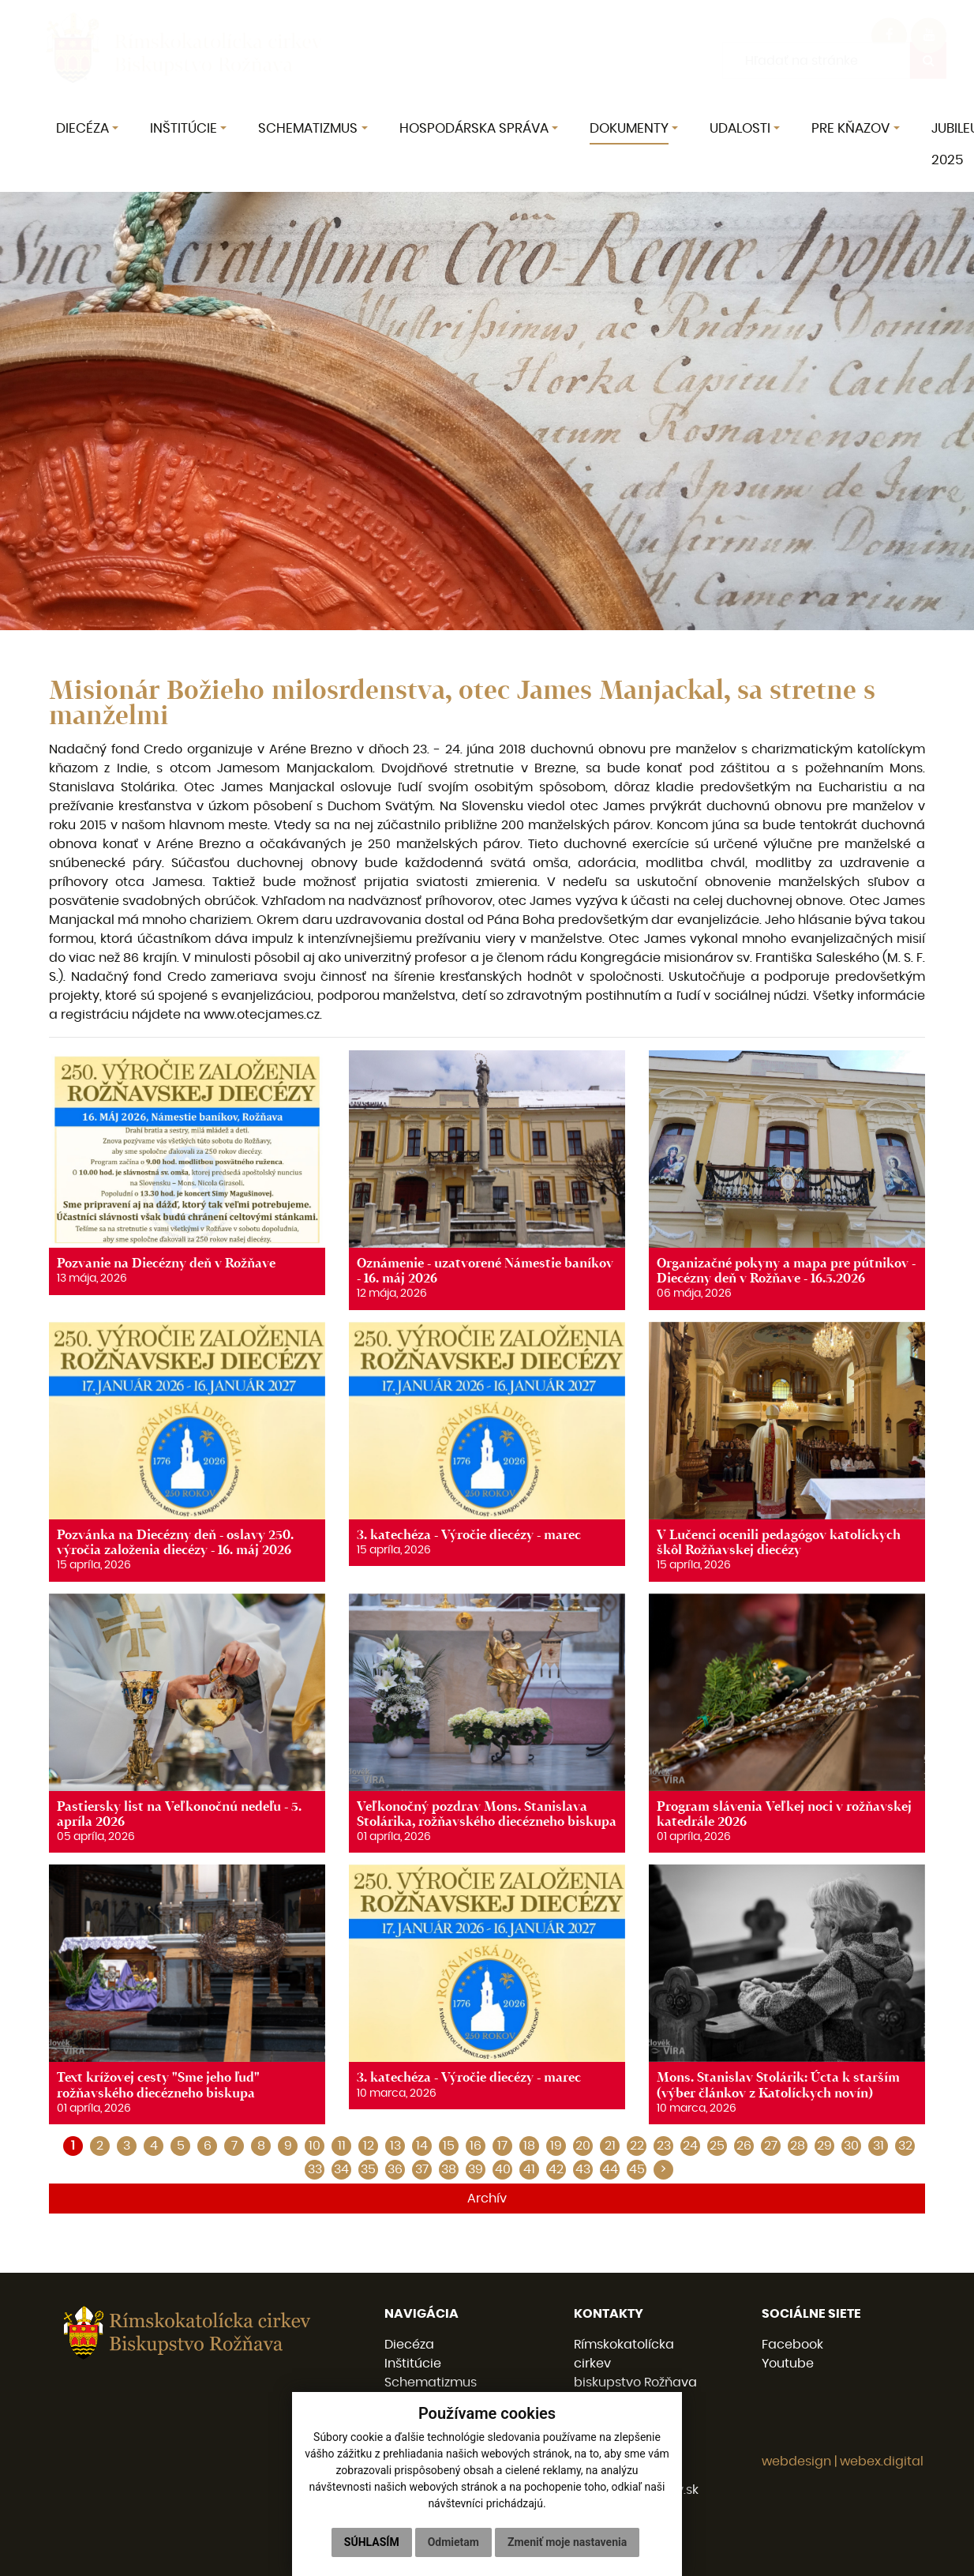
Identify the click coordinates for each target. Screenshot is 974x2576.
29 (824, 2145)
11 (342, 2145)
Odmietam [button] (453, 2542)
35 (368, 2169)
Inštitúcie (412, 2363)
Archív (487, 2198)
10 (314, 2145)
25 (717, 2145)
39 (475, 2169)
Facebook (792, 2344)
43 (582, 2169)
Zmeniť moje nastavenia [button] (567, 2542)
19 (556, 2145)
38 (448, 2169)
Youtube (788, 2363)
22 (637, 2145)
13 (395, 2145)
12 (368, 2145)
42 (556, 2169)
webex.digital (881, 2461)
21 (610, 2145)
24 (690, 2145)
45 (637, 2169)
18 (529, 2145)
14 (422, 2145)
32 (905, 2145)
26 (743, 2145)
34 (341, 2169)
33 (315, 2169)
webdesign (796, 2461)
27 (770, 2145)
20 (582, 2145)
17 (502, 2145)
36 (395, 2169)
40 (503, 2169)
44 (610, 2169)
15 (449, 2145)
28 (797, 2145)
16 (475, 2145)
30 (851, 2145)
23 (664, 2145)
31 (878, 2145)
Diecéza (409, 2344)
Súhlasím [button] (371, 2542)
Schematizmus (430, 2382)
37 (422, 2169)
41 (529, 2169)
